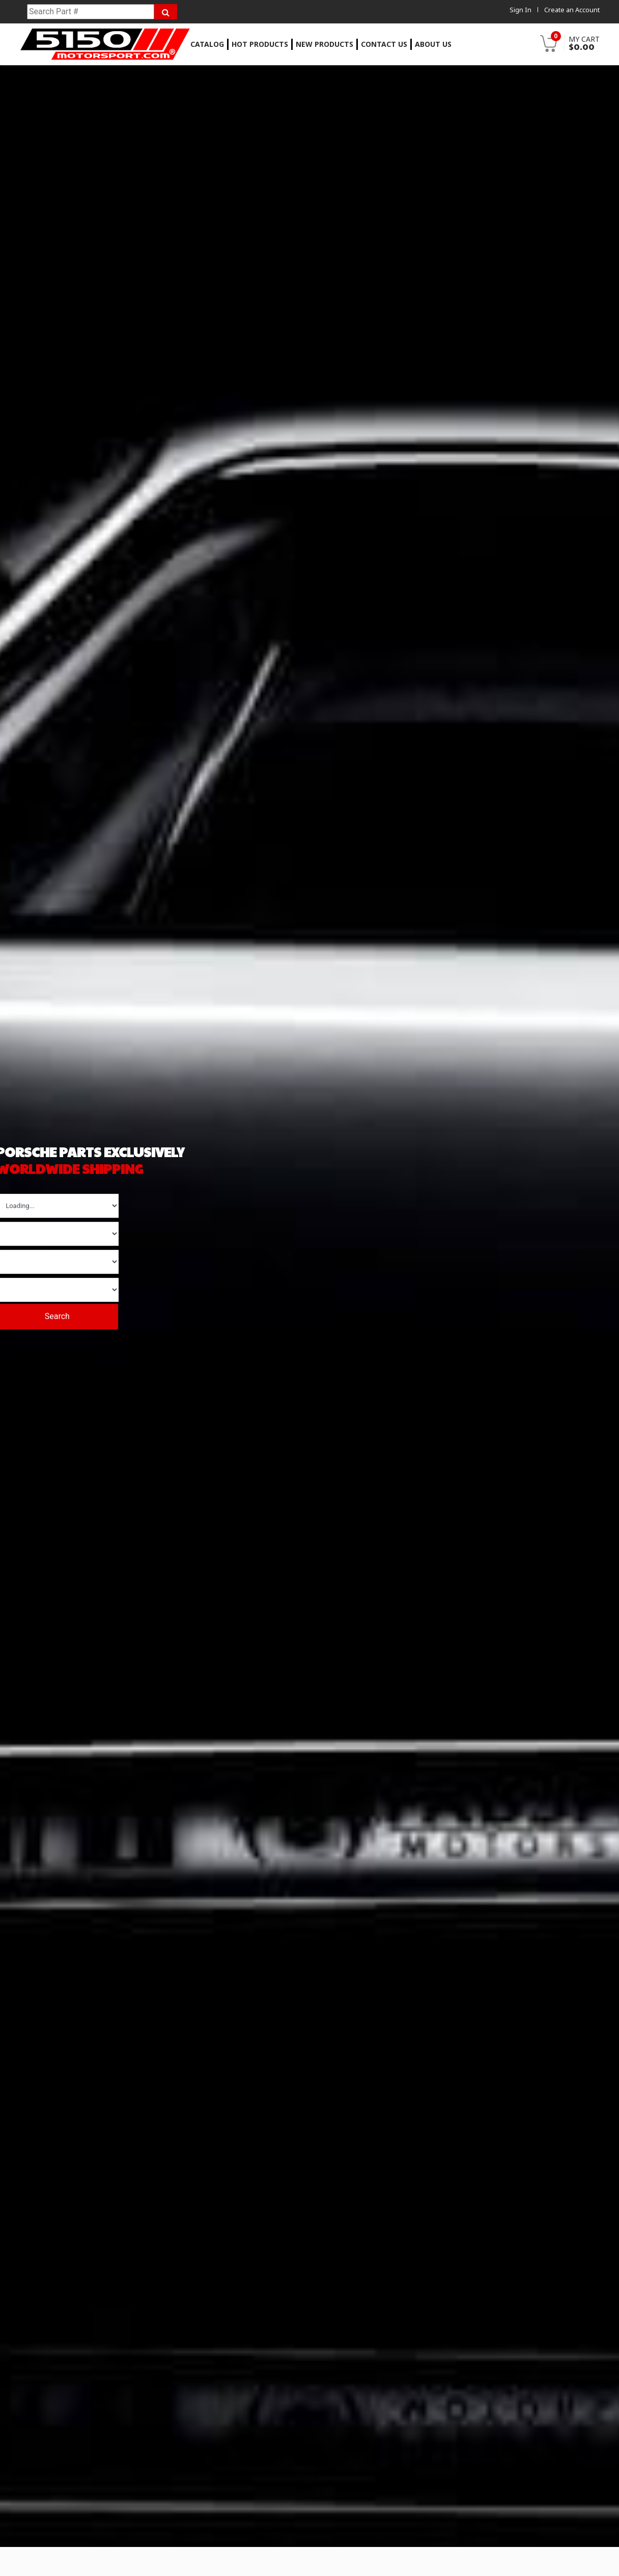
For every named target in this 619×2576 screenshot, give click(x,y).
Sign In (520, 9)
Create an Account (572, 9)
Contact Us (384, 44)
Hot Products (260, 44)
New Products (324, 44)
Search (60, 1316)
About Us (433, 44)
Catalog (207, 44)
